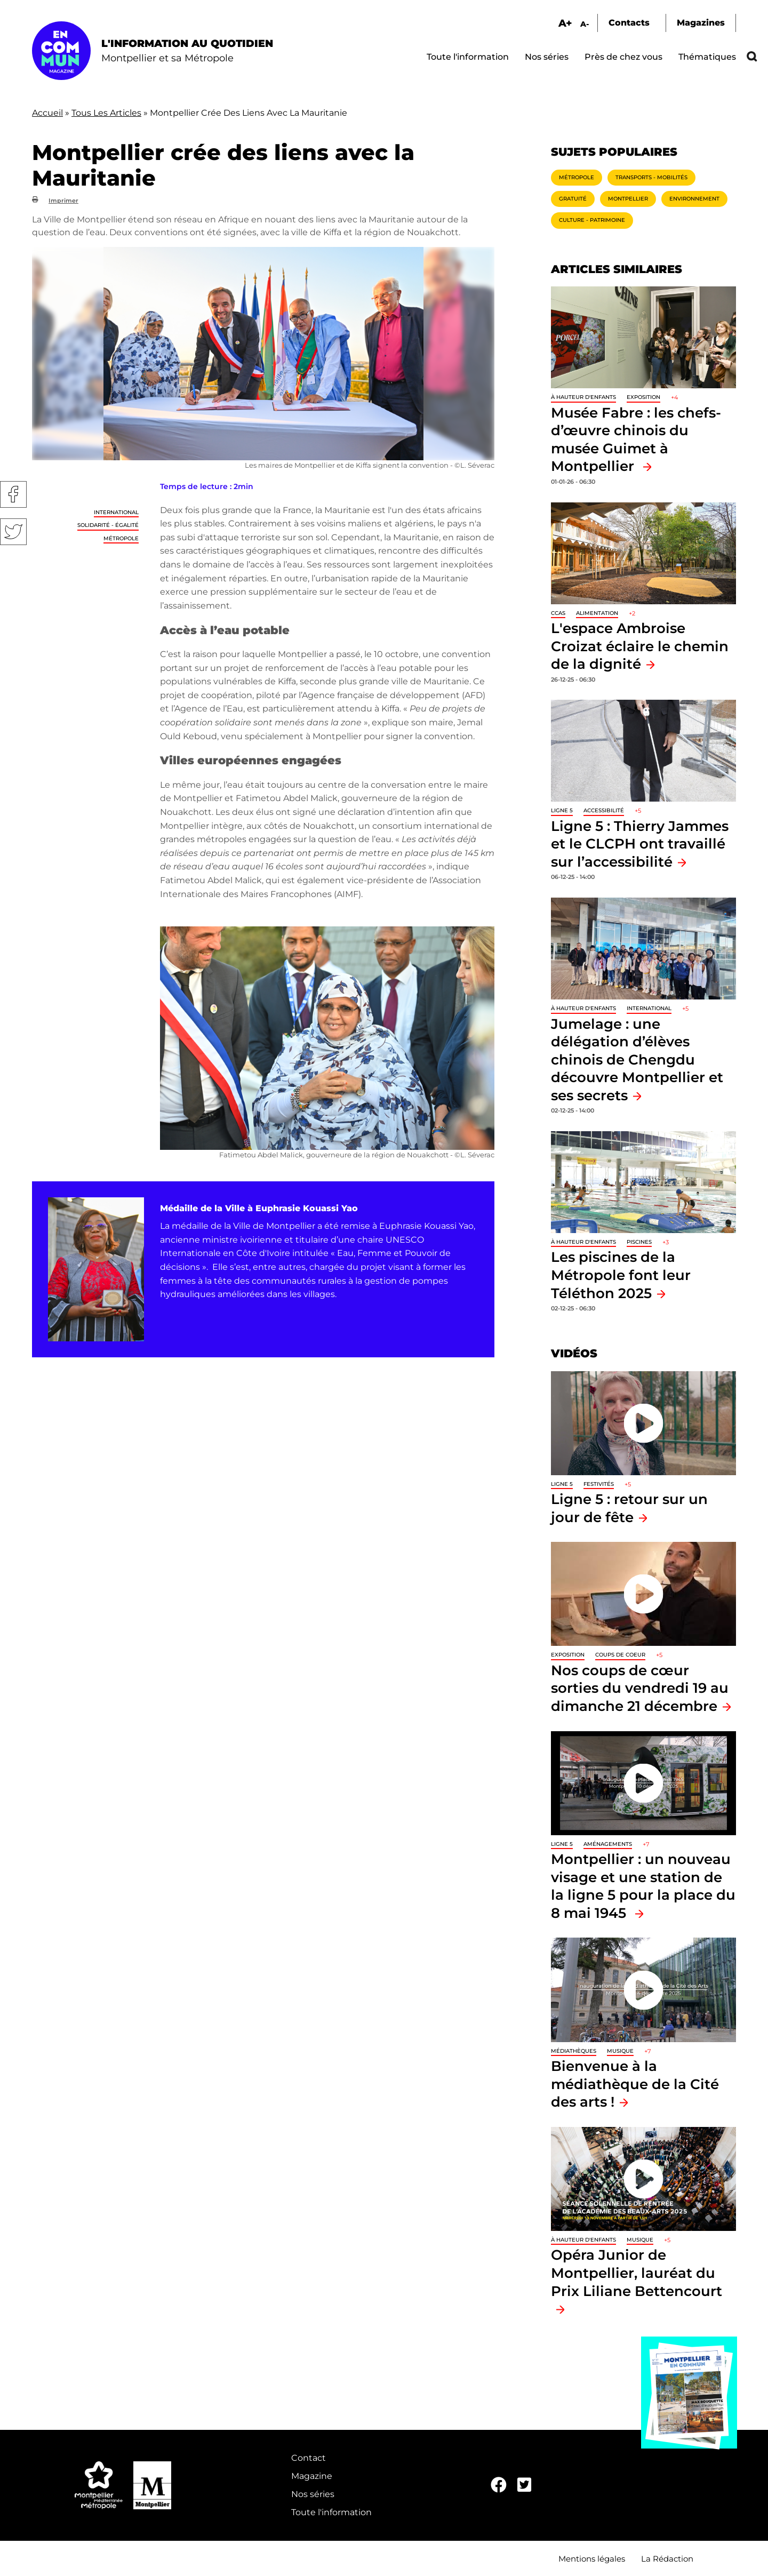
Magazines (701, 23)
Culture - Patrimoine (592, 220)
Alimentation (597, 613)
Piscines (639, 1242)
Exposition (643, 397)
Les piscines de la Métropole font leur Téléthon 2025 (621, 1275)
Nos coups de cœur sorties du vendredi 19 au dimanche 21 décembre (640, 1688)
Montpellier (628, 199)
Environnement (694, 199)
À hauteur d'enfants (583, 397)
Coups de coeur (620, 1655)
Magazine (311, 2476)
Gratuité (573, 199)
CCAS (558, 613)
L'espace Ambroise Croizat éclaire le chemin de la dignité (640, 646)
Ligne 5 (562, 810)
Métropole (121, 538)
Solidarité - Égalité (108, 525)
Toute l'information (468, 57)
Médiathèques (573, 2051)
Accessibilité (603, 810)
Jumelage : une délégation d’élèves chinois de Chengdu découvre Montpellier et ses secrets (637, 1059)
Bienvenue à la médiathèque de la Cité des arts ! (635, 2084)
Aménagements (607, 1844)
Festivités (598, 1484)
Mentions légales (591, 2559)
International (116, 512)
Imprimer (63, 200)
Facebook (13, 494)
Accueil (47, 113)
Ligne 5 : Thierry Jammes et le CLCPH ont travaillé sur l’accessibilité (640, 844)
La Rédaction (667, 2559)
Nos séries (547, 57)
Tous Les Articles (106, 113)
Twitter (13, 531)
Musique (620, 2051)
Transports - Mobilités (651, 177)
